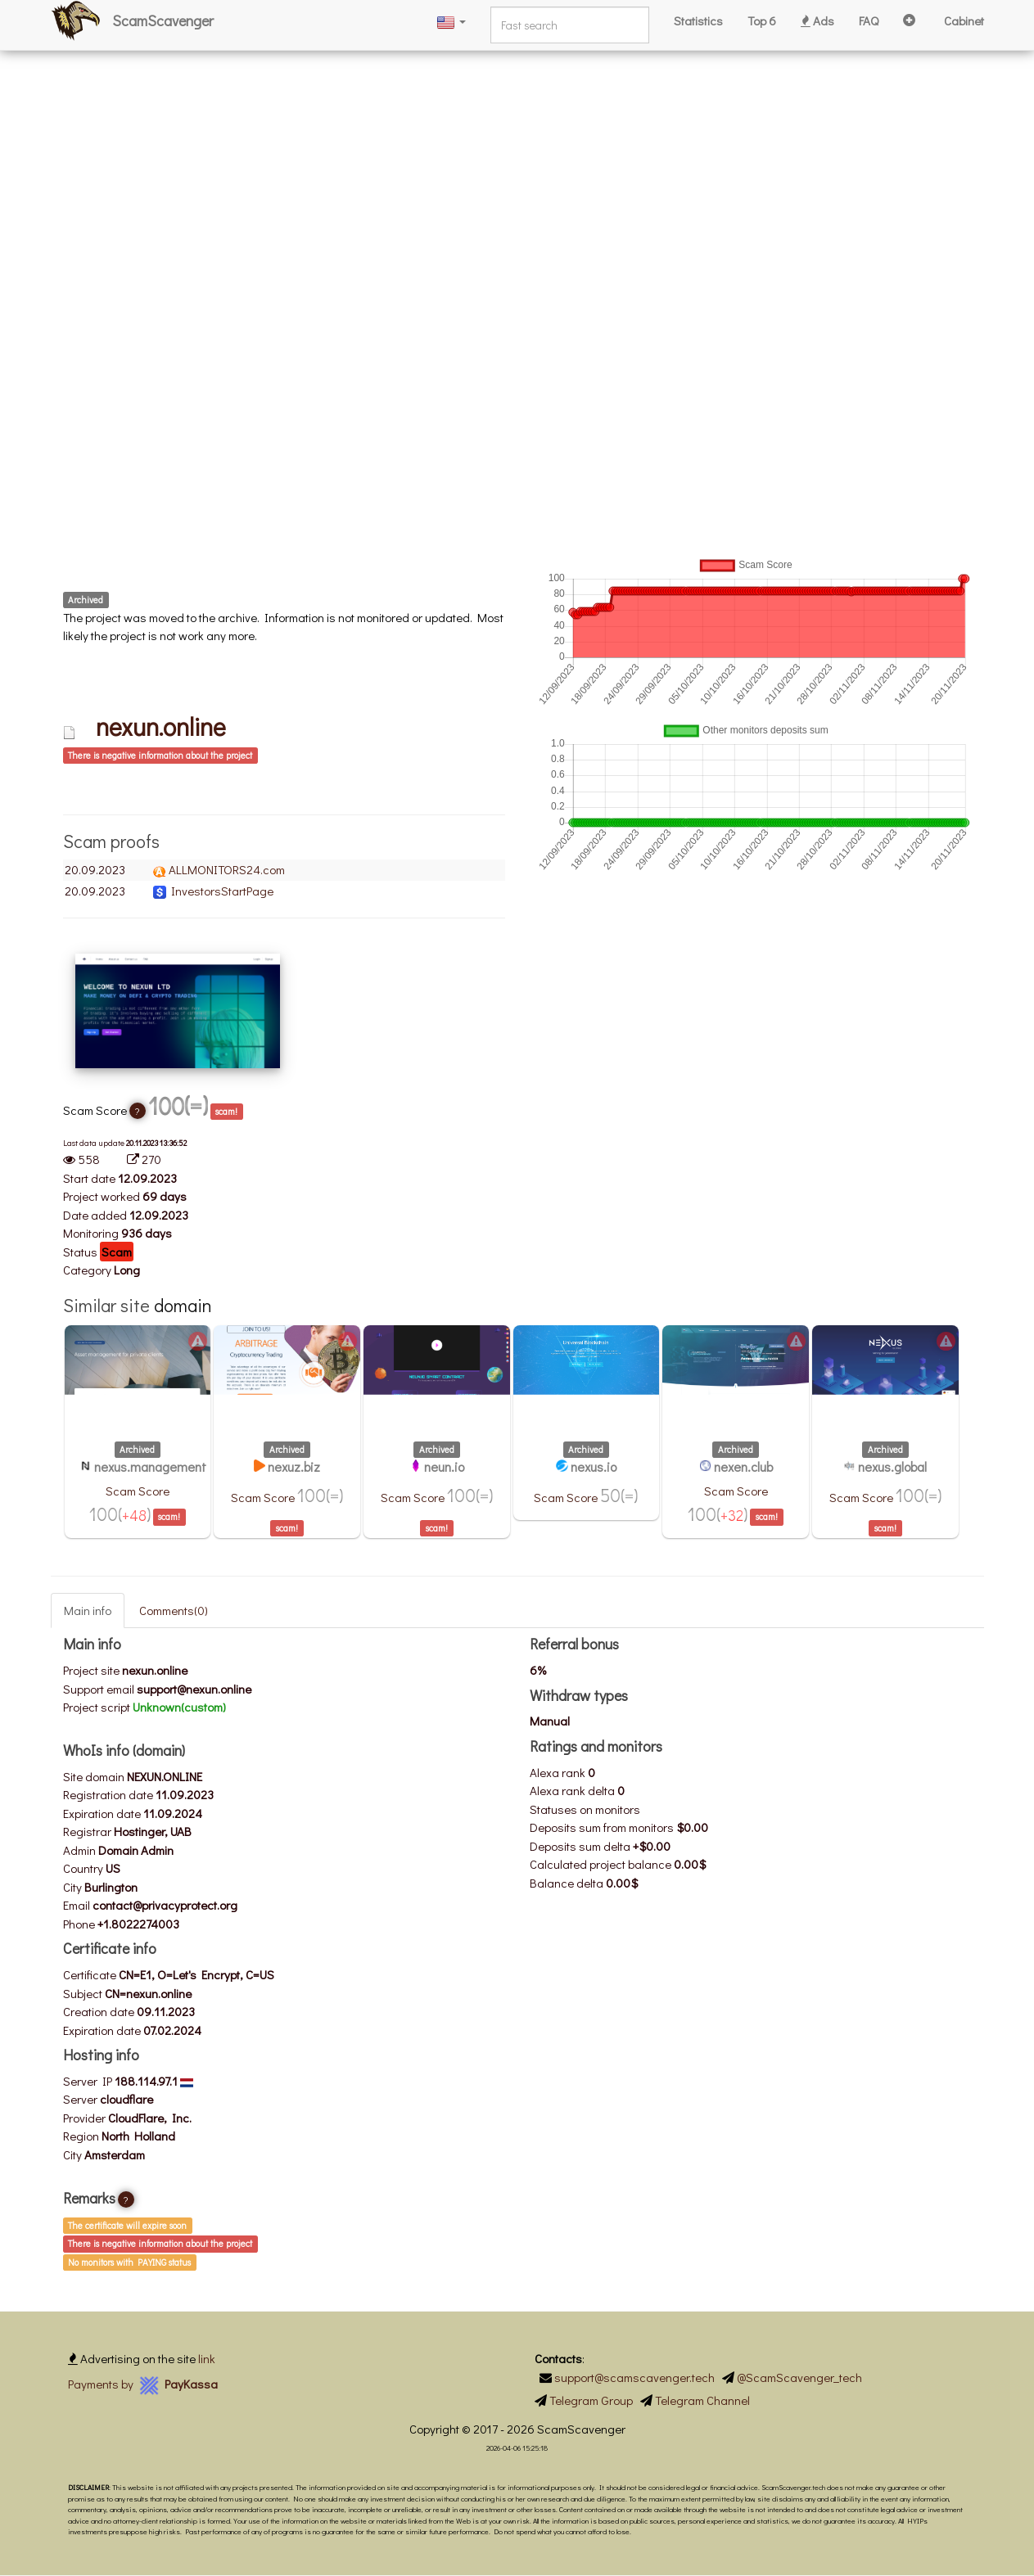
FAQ (868, 20)
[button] (451, 21)
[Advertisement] (491, 114)
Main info (87, 1610)
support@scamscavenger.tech (634, 2377)
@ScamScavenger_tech (799, 2377)
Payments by (143, 2383)
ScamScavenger (163, 20)
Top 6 (761, 20)
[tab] (284, 754)
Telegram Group (591, 2400)
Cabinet (964, 20)
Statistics (698, 20)
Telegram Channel (702, 2400)
